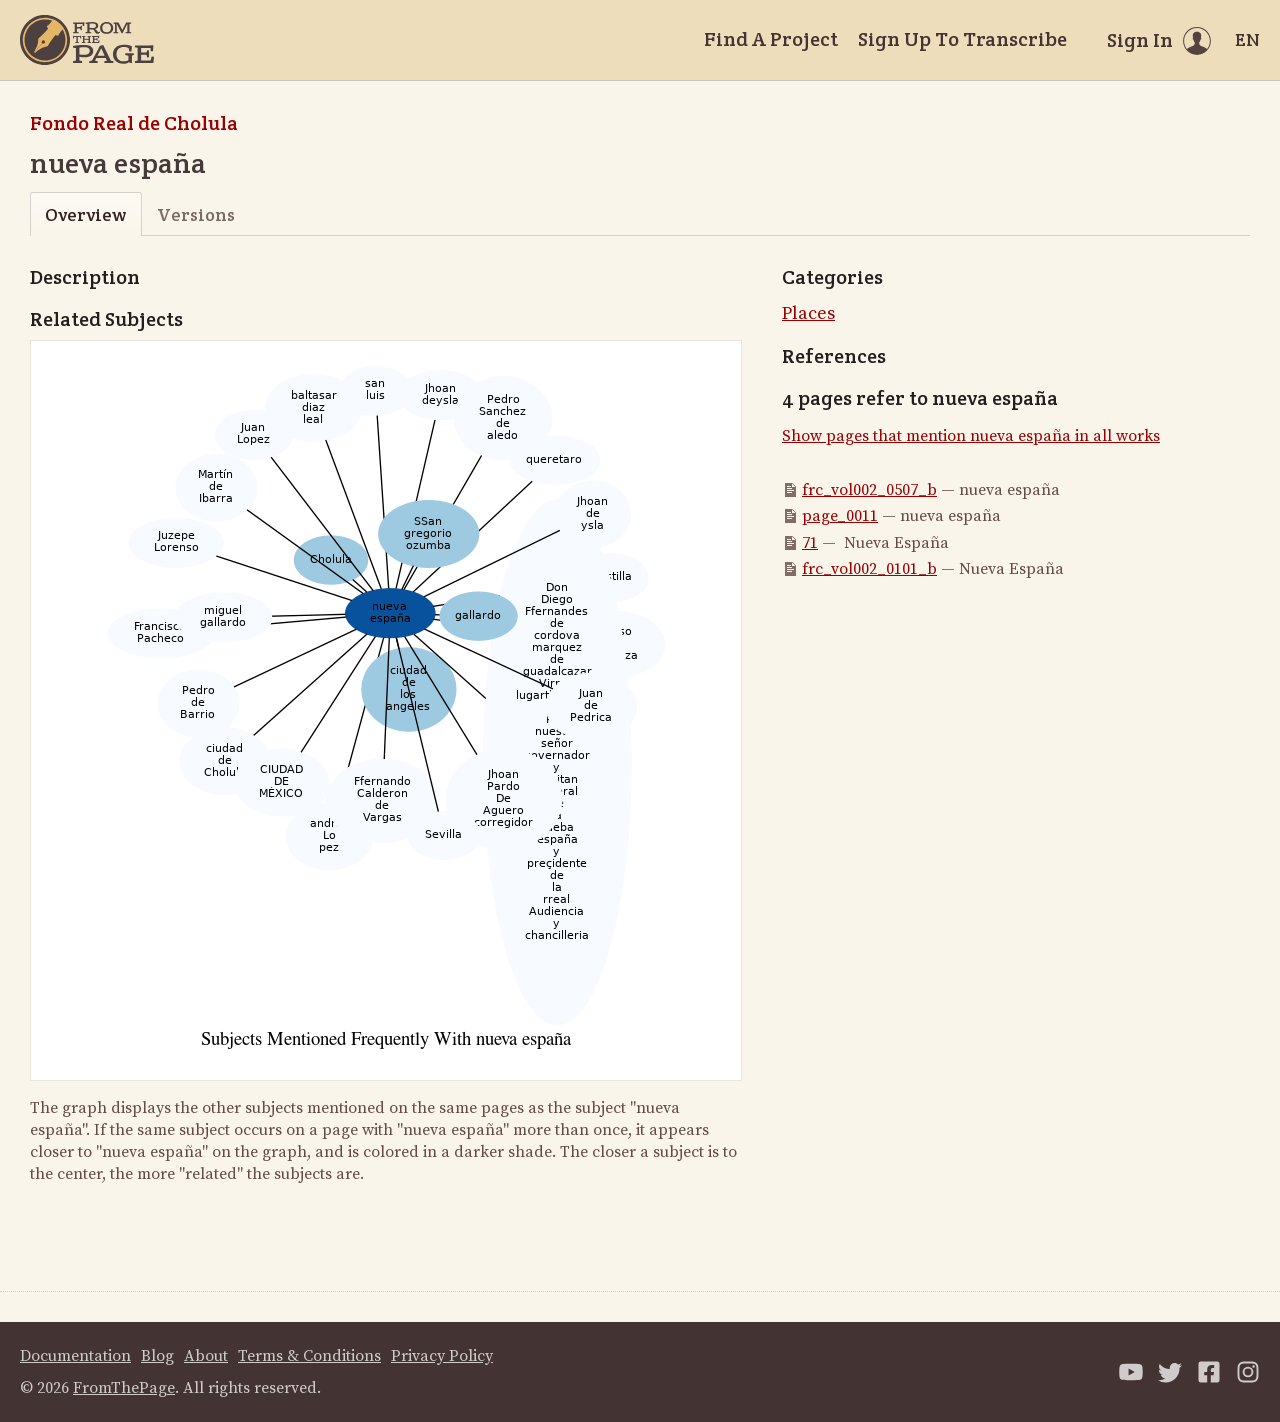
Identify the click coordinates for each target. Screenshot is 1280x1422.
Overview (85, 214)
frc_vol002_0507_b (869, 490)
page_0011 (840, 516)
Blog (157, 1356)
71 (810, 543)
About (206, 1356)
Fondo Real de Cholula (134, 123)
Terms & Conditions (309, 1356)
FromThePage (124, 1388)
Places (808, 313)
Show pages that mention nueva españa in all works (971, 436)
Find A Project (771, 39)
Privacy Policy (442, 1356)
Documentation (75, 1356)
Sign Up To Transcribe (962, 39)
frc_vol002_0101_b (869, 569)
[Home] (87, 40)
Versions (196, 214)
